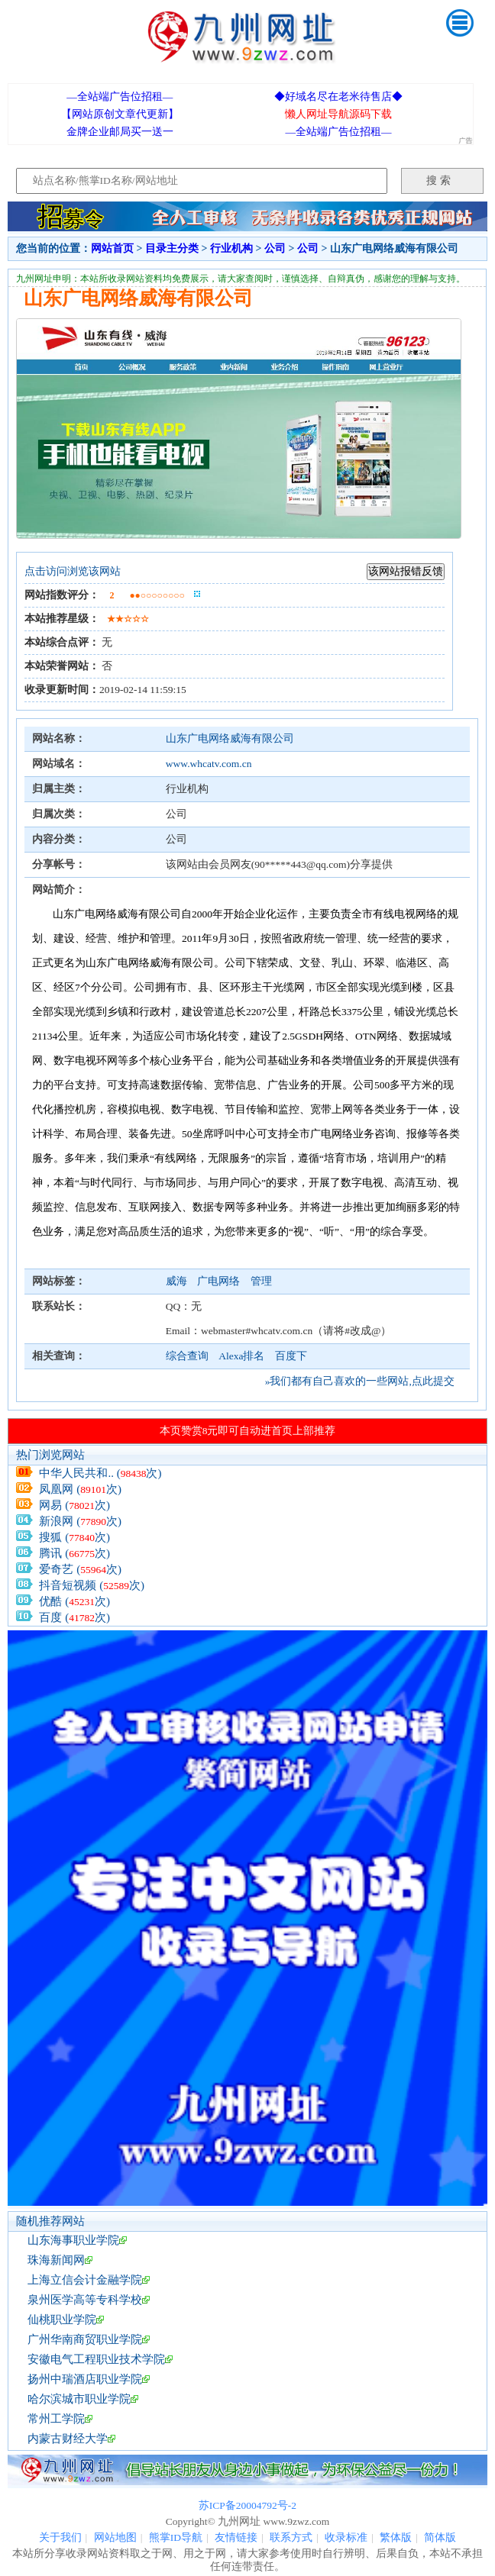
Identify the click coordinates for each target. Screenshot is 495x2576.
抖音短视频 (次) (91, 1585)
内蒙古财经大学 (68, 2439)
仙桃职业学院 (62, 2319)
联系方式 (291, 2537)
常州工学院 (56, 2419)
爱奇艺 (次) (80, 1569)
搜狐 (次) (74, 1537)
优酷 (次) (74, 1601)
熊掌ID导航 (175, 2537)
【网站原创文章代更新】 (120, 114)
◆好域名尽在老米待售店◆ (338, 96)
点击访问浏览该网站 (72, 571)
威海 (177, 1281)
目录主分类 (172, 248)
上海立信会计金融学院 (85, 2280)
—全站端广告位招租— (119, 96)
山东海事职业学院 (73, 2240)
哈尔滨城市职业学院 (79, 2399)
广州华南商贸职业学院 (85, 2339)
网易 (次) (74, 1505)
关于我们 (60, 2537)
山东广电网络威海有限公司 (230, 738)
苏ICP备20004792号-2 (247, 2505)
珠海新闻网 (56, 2260)
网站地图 (115, 2537)
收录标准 (346, 2537)
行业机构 (231, 248)
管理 (261, 1281)
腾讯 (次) (74, 1553)
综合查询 (187, 1356)
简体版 (440, 2537)
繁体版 (396, 2537)
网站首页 (112, 248)
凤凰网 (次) (80, 1489)
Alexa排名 (241, 1356)
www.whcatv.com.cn (209, 763)
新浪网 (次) (80, 1521)
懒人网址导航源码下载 (338, 114)
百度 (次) (74, 1617)
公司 (275, 248)
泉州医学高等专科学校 (85, 2300)
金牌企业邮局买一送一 (119, 131)
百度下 (291, 1356)
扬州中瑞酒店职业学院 (85, 2379)
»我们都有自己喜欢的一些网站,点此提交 (360, 1381)
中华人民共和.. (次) (100, 1473)
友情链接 (236, 2537)
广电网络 (219, 1281)
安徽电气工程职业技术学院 (96, 2359)
